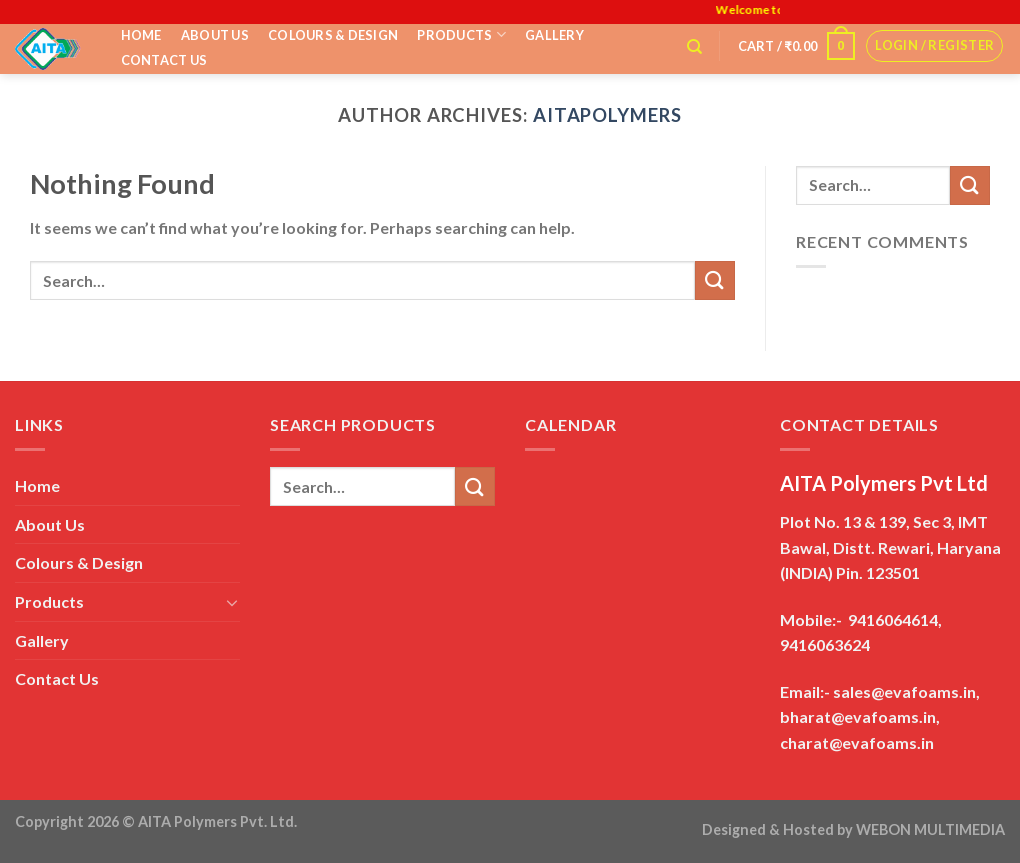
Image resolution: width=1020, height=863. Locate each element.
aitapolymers (607, 115)
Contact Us (164, 60)
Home (141, 35)
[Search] (694, 47)
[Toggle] (232, 602)
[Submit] (715, 280)
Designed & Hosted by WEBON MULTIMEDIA (853, 829)
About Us (215, 35)
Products (461, 34)
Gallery (554, 35)
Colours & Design (333, 35)
